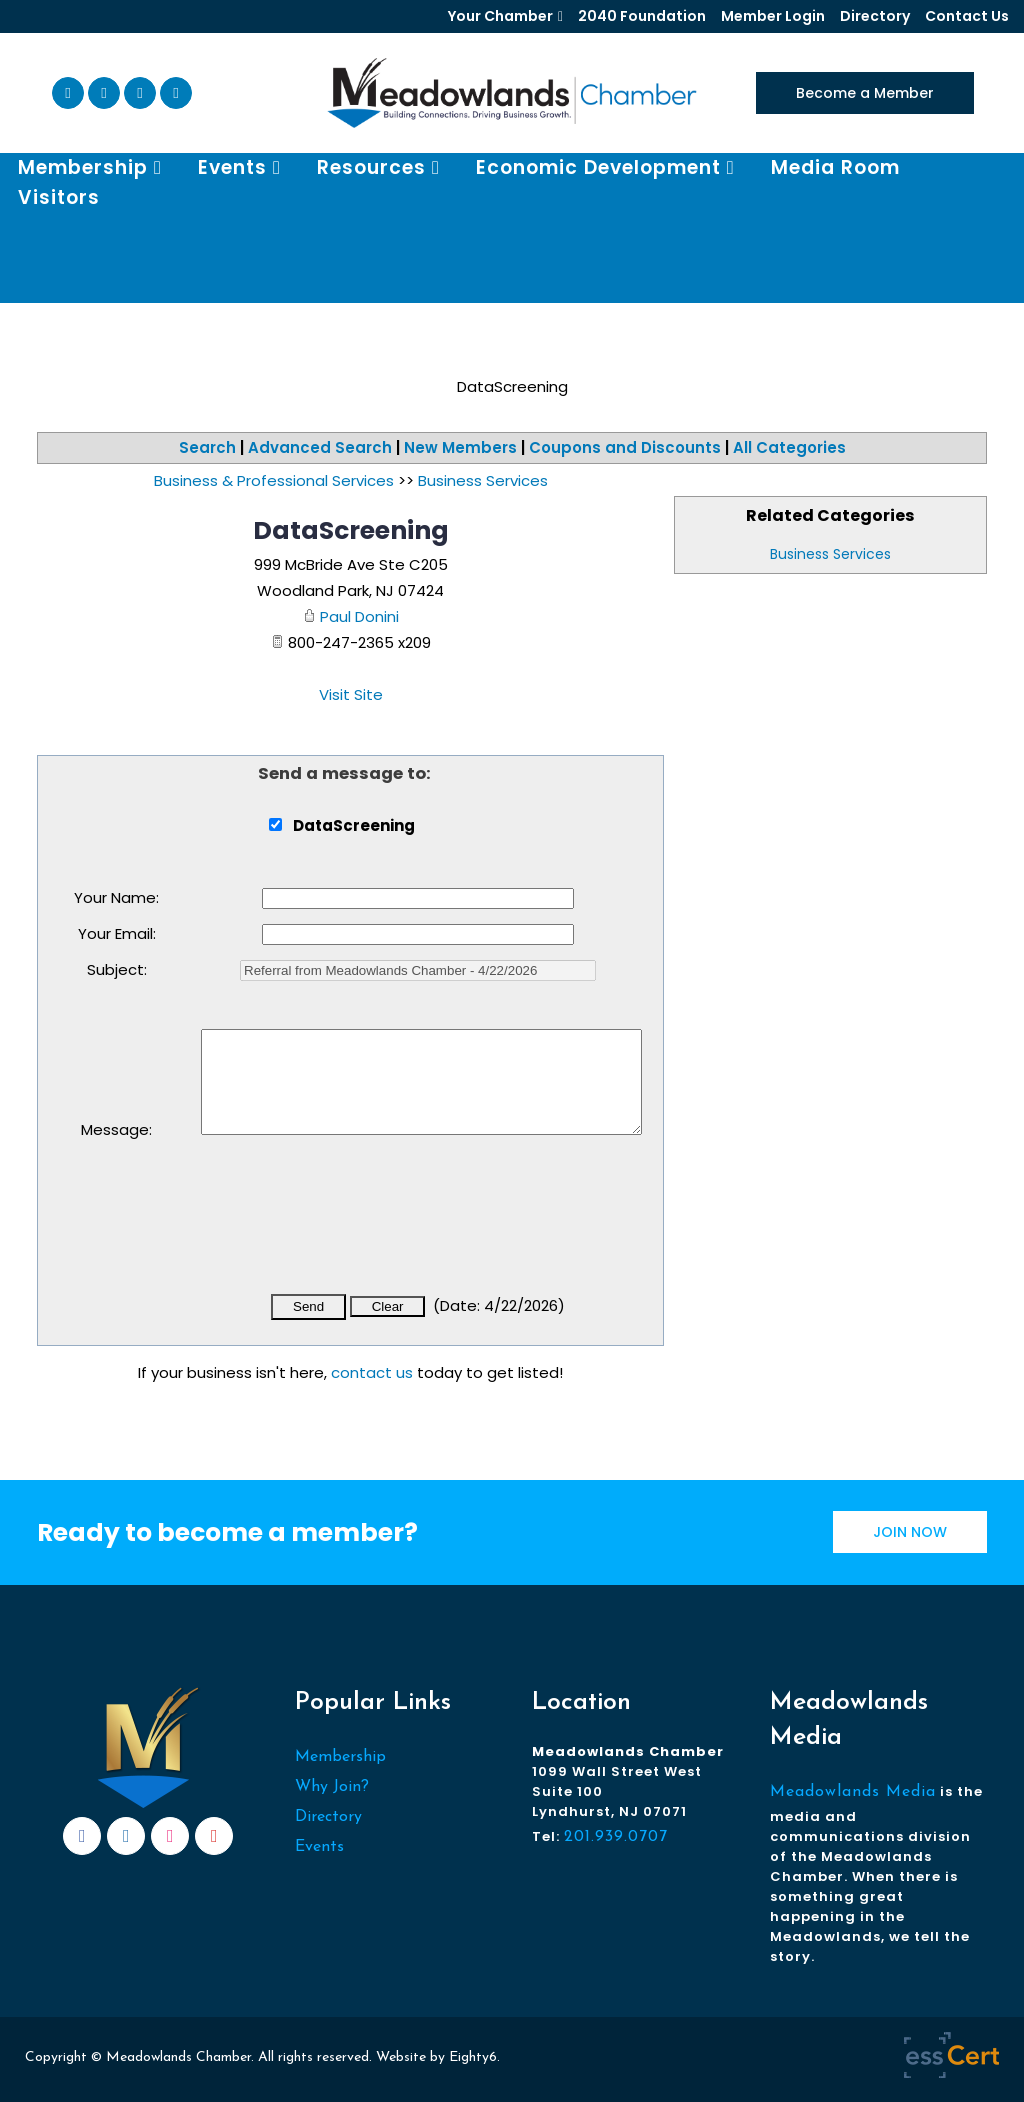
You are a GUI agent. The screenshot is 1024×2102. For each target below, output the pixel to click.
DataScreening (351, 530)
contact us (372, 1372)
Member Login (773, 16)
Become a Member (865, 93)
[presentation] (353, 1228)
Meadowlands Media (853, 1792)
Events (319, 1847)
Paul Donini (359, 616)
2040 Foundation (642, 16)
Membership (340, 1757)
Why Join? (332, 1787)
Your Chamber (500, 16)
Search (207, 447)
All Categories (789, 447)
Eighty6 (473, 2057)
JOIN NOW (910, 1532)
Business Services (830, 554)
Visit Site (351, 694)
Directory (875, 16)
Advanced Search (320, 447)
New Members (460, 447)
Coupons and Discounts (625, 447)
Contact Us (967, 16)
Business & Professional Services (274, 480)
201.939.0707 (616, 1837)
